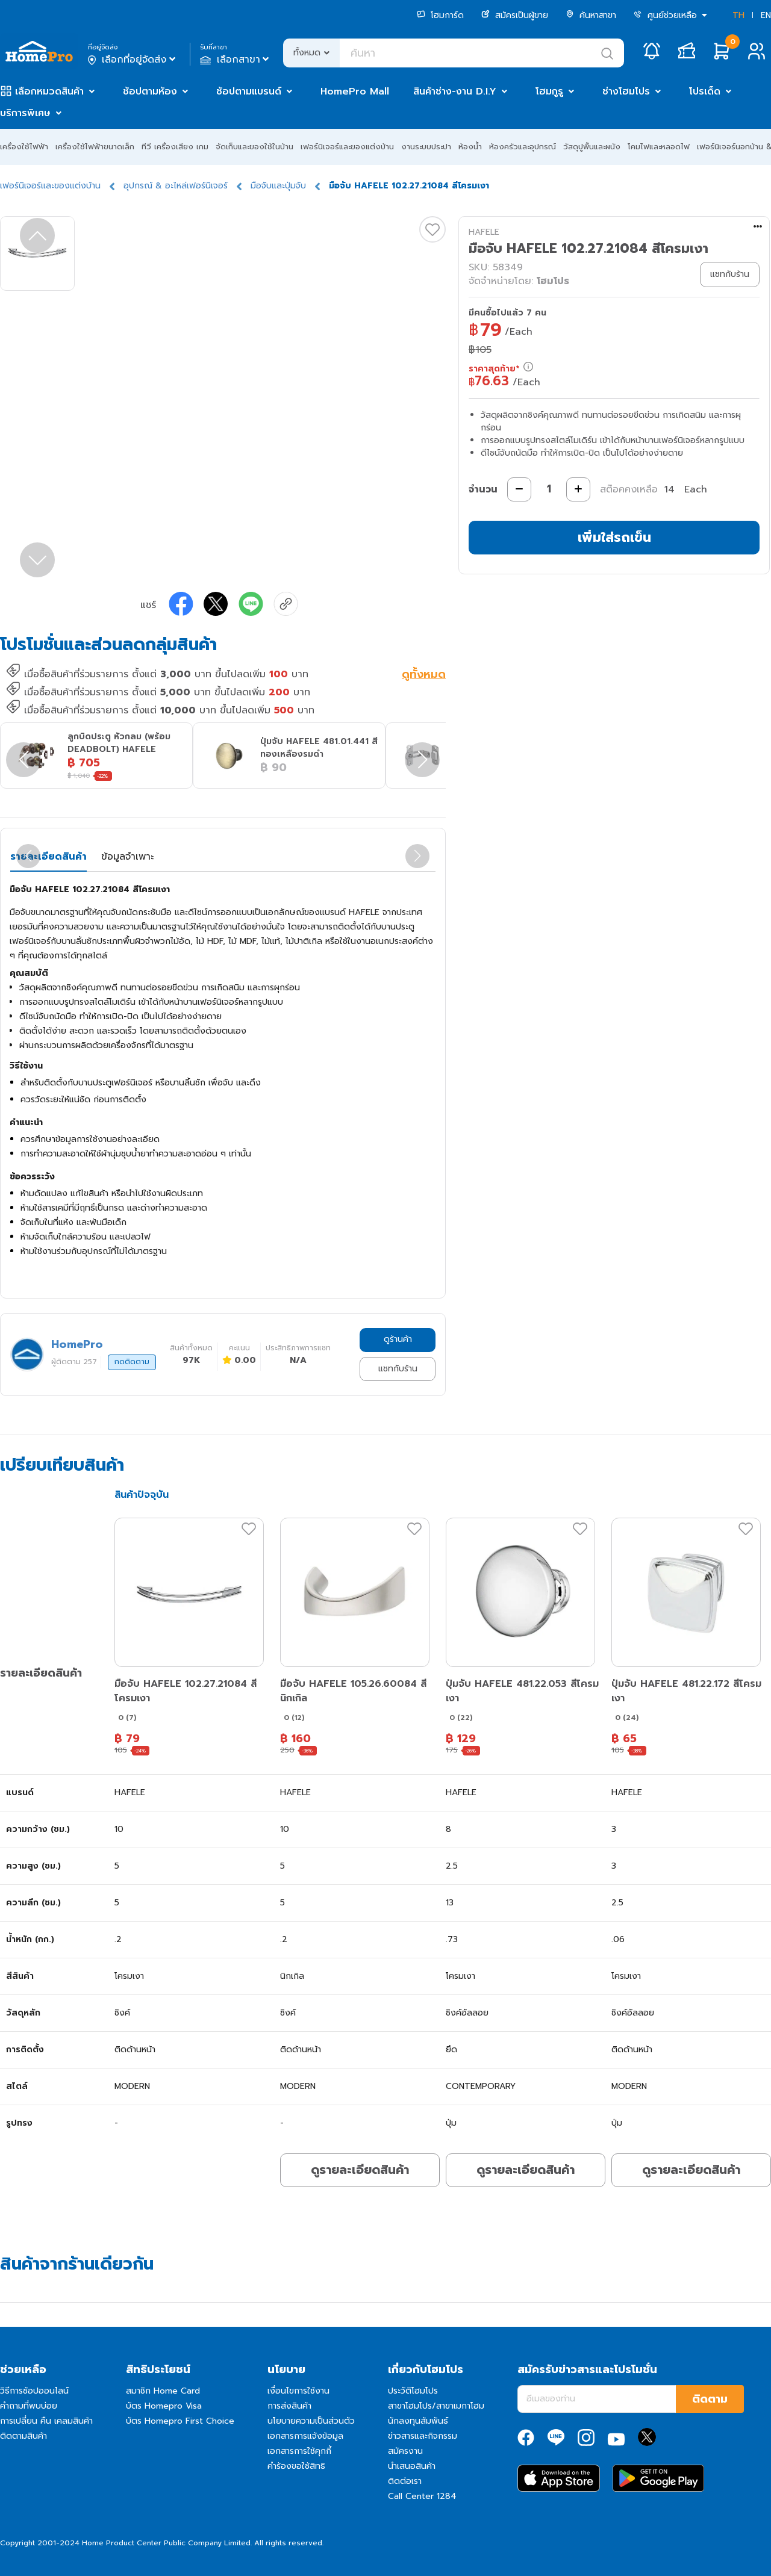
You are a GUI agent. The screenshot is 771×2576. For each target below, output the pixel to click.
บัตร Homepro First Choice (180, 2421)
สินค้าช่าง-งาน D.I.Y (454, 91)
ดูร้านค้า (398, 1339)
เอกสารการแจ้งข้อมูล (305, 2436)
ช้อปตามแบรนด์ (248, 91)
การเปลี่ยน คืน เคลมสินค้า (46, 2421)
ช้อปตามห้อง (150, 91)
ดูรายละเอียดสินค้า (360, 2170)
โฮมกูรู (549, 91)
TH (738, 15)
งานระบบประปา (426, 146)
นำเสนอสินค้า (411, 2466)
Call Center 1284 (422, 2496)
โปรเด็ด (704, 91)
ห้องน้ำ (470, 146)
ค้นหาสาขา (591, 15)
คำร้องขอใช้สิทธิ (296, 2466)
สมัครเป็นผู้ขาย (514, 15)
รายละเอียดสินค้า (48, 856)
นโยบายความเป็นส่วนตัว (311, 2421)
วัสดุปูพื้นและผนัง (591, 146)
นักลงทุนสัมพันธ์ (418, 2421)
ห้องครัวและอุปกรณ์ (522, 146)
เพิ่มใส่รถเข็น (614, 537)
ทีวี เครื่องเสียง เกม (175, 146)
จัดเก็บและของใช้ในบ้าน (254, 146)
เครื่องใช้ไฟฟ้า (24, 146)
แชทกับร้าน (397, 1368)
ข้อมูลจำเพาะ (127, 856)
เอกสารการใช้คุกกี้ (299, 2451)
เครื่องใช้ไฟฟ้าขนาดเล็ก (94, 146)
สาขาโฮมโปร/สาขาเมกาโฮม (436, 2406)
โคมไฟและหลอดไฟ (659, 146)
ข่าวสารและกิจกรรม (422, 2436)
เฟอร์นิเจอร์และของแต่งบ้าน (347, 146)
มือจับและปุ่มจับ (278, 185)
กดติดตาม (131, 1361)
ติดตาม (710, 2399)
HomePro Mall (354, 91)
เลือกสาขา (236, 60)
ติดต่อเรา (405, 2481)
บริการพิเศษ (25, 113)
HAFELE (484, 232)
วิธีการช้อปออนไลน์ (34, 2391)
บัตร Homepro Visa (164, 2406)
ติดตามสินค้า (23, 2436)
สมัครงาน (405, 2451)
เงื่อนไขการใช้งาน (298, 2391)
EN (766, 15)
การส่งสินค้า (289, 2406)
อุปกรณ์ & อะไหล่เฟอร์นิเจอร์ (175, 185)
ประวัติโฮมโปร (413, 2391)
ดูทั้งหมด (424, 675)
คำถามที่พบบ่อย (28, 2406)
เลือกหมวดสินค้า (49, 91)
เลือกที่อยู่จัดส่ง (133, 60)
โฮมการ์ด (440, 15)
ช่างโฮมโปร (626, 91)
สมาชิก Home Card (163, 2391)
